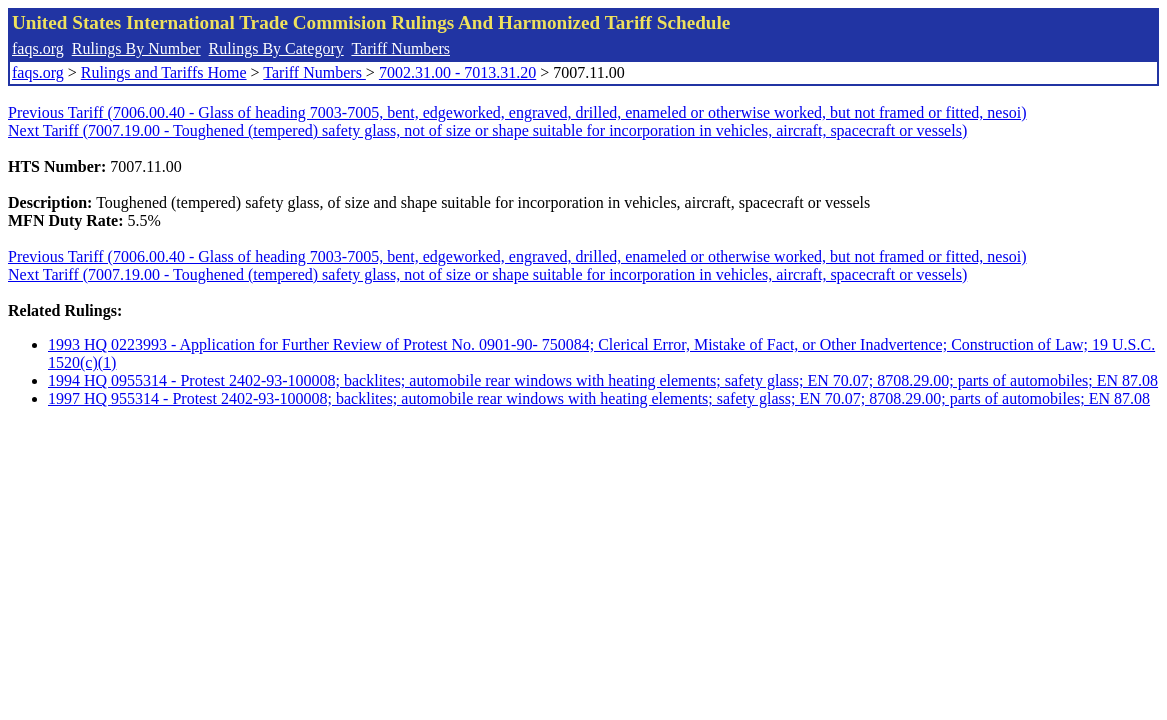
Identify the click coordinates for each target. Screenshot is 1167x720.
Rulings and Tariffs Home (164, 72)
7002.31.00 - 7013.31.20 (457, 72)
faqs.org (38, 48)
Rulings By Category (276, 48)
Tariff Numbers (400, 48)
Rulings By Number (136, 48)
